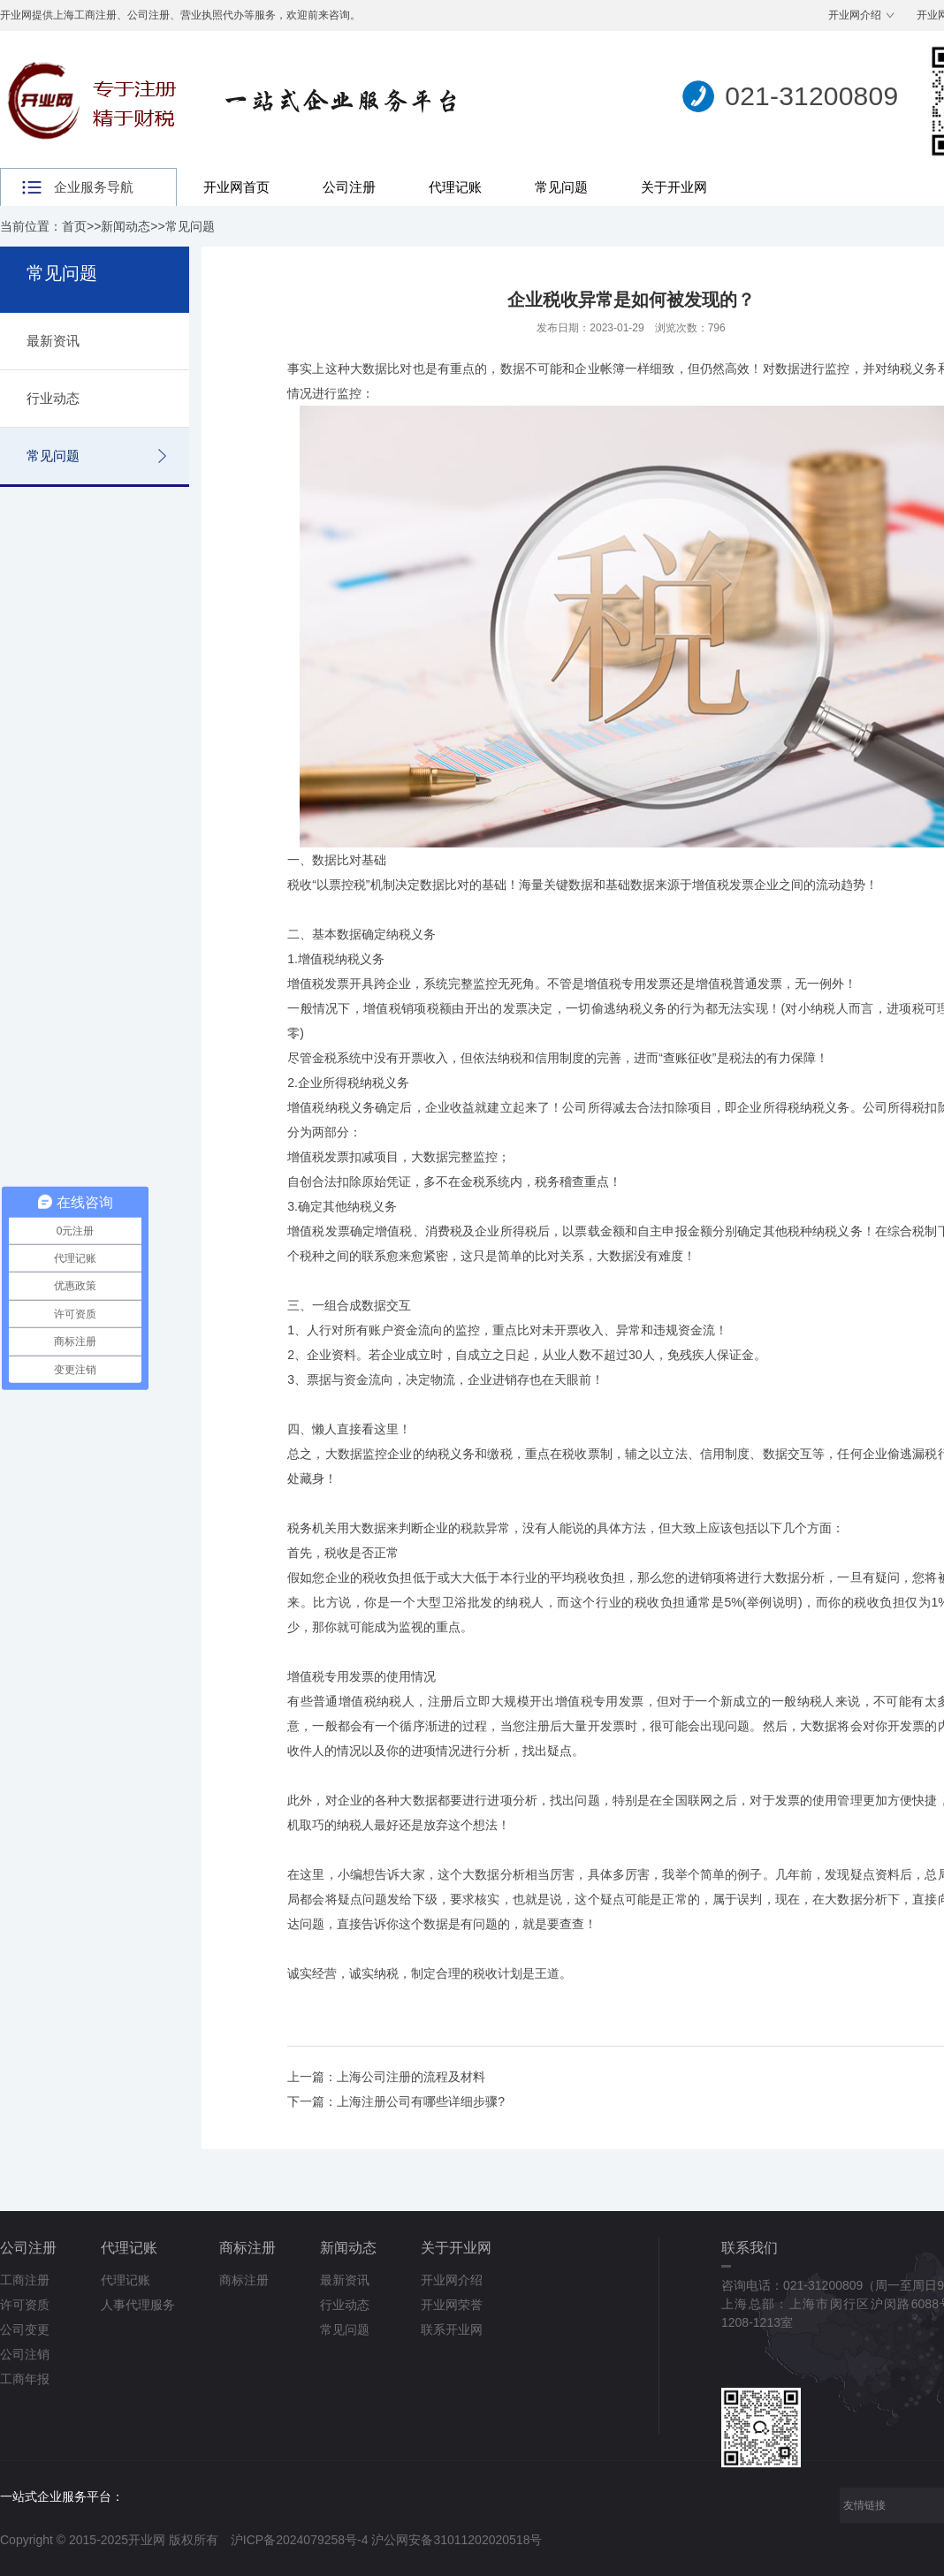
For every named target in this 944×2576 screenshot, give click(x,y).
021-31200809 (811, 95)
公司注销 (24, 2354)
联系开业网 (452, 2329)
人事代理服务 (138, 2305)
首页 (74, 226)
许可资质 (24, 2305)
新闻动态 (125, 226)
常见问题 (561, 186)
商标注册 (247, 2247)
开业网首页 (236, 186)
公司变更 (24, 2329)
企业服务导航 (93, 186)
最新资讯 (53, 340)
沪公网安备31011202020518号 (456, 2540)
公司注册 (349, 186)
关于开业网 (674, 186)
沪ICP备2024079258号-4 (300, 2540)
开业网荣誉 (452, 2305)
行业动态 (53, 398)
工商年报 (24, 2379)
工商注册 (24, 2280)
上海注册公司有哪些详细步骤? (421, 2101)
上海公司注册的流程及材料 (411, 2077)
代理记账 (455, 186)
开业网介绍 (854, 15)
